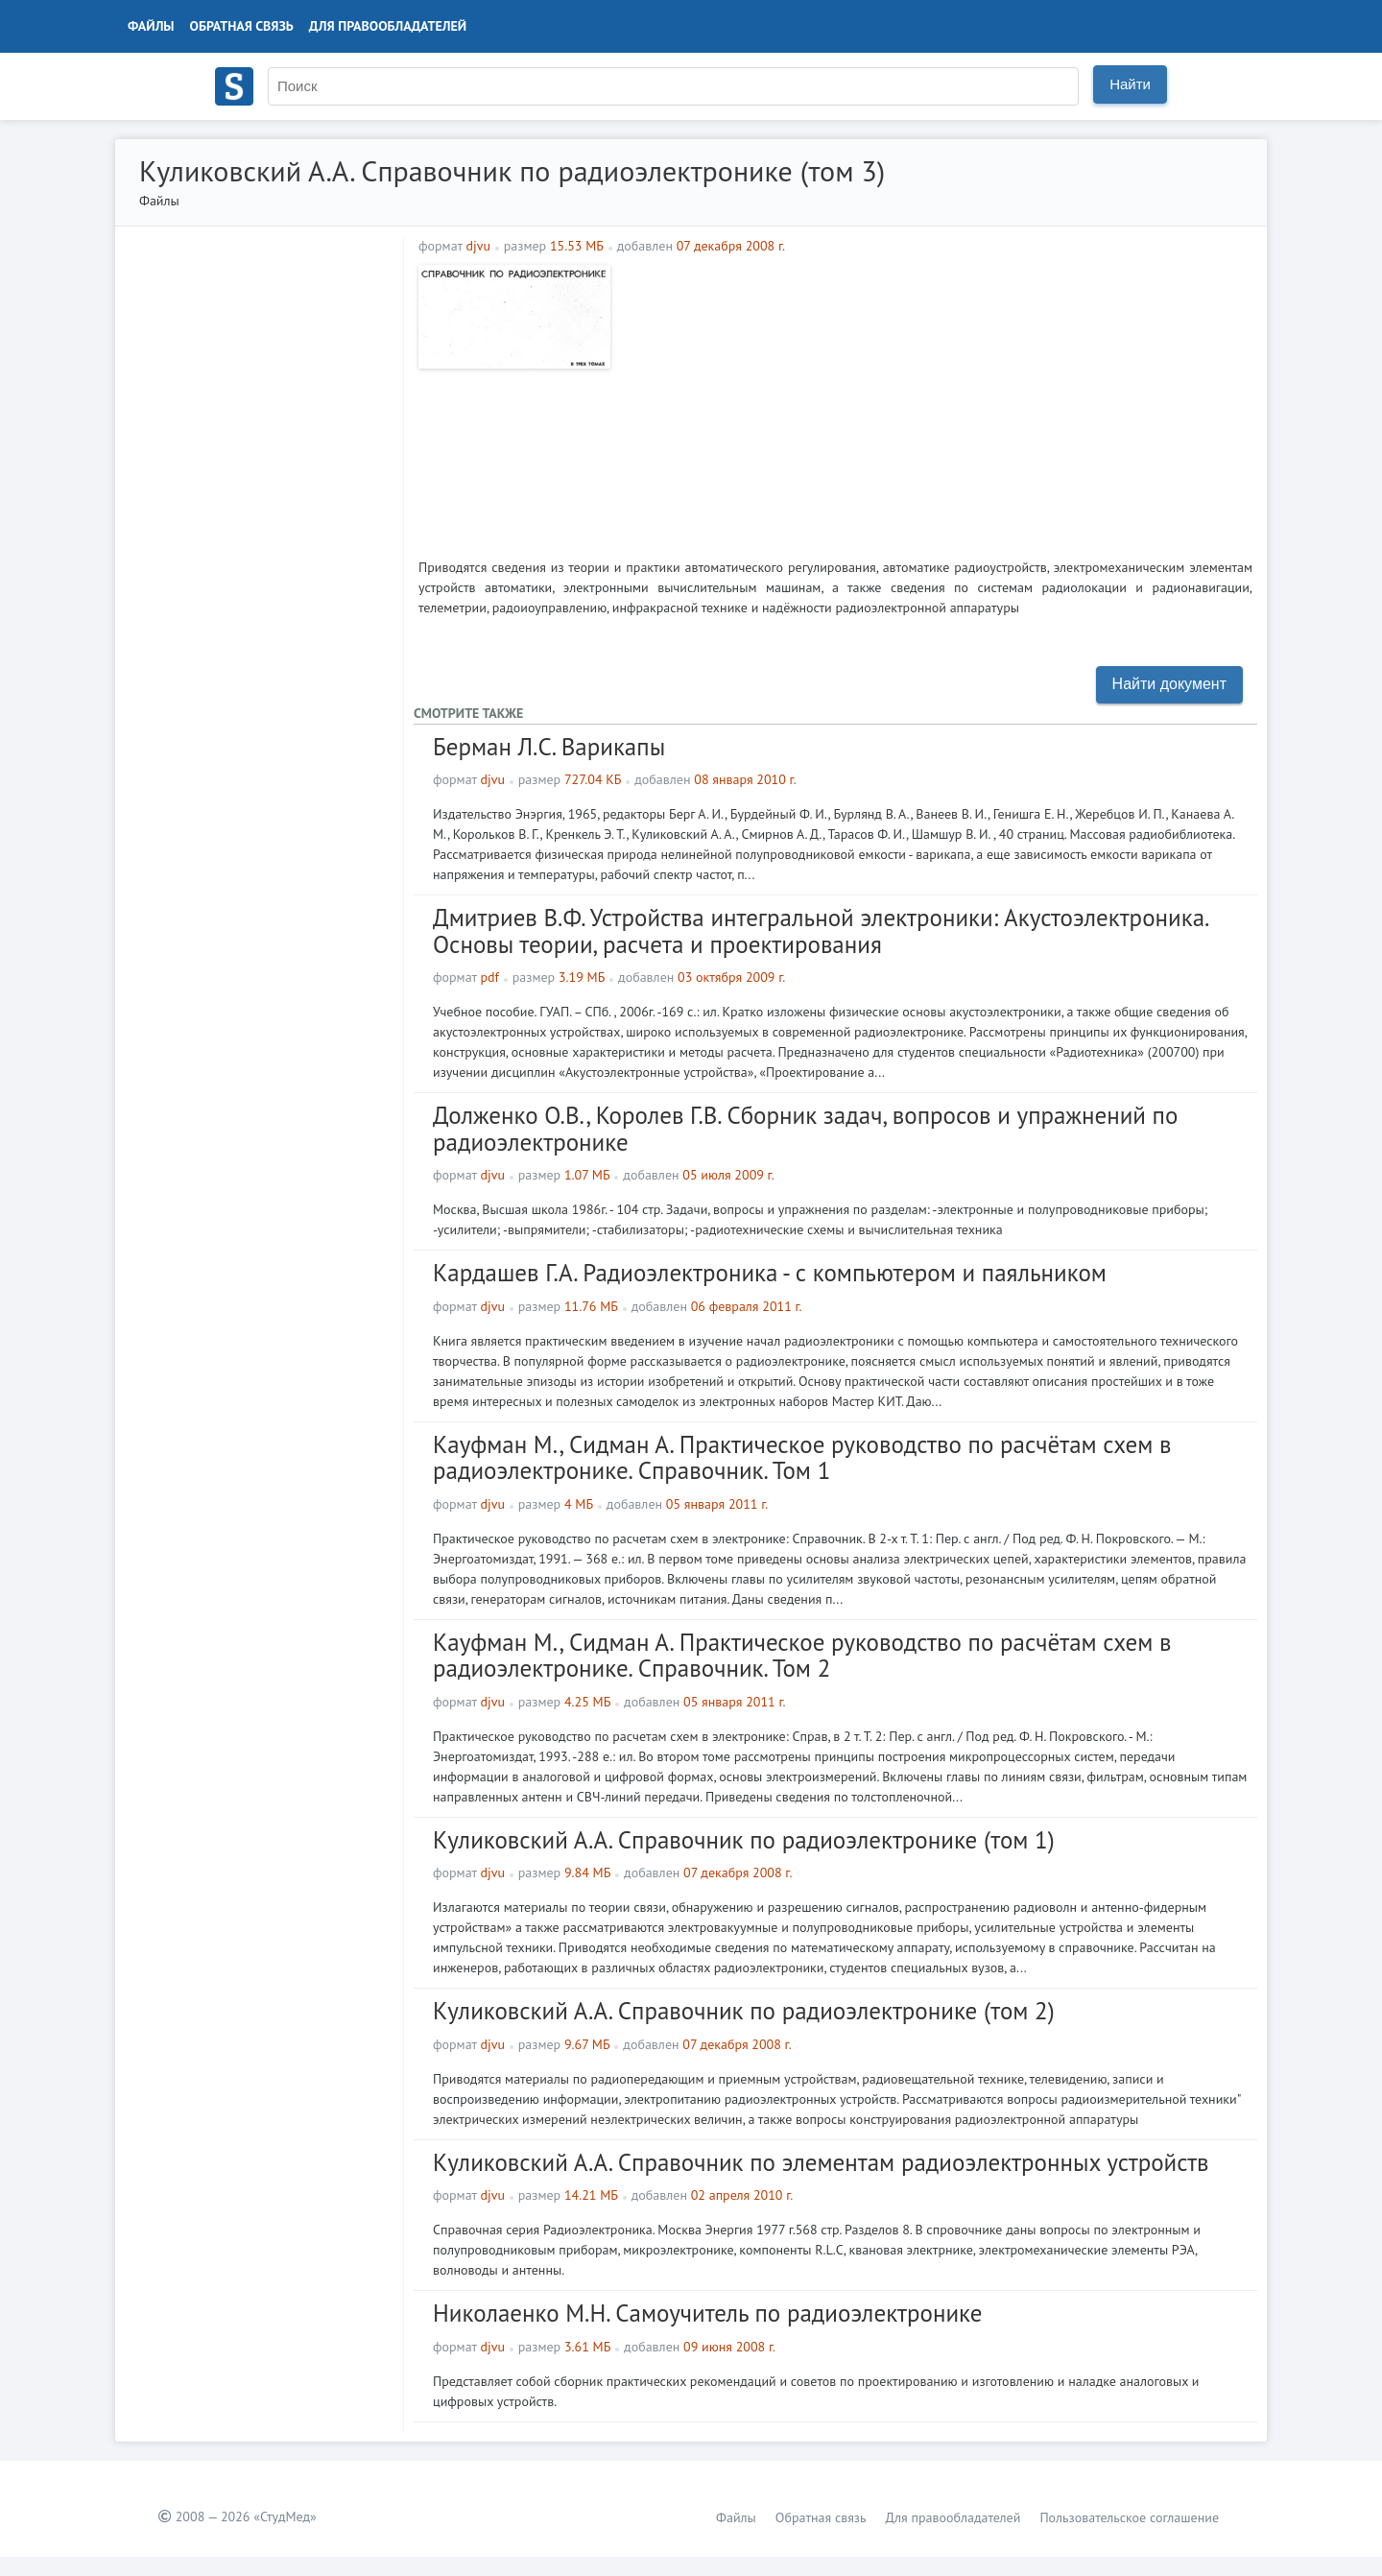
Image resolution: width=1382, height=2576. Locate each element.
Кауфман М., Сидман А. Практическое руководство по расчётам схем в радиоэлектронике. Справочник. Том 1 (802, 1458)
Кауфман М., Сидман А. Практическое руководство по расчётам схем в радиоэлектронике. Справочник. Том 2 (802, 1655)
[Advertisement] (936, 399)
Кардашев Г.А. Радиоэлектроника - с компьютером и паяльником (770, 1272)
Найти (1130, 84)
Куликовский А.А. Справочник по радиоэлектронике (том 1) (744, 1840)
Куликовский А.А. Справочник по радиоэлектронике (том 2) (744, 2010)
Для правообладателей (387, 26)
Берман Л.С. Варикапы (549, 746)
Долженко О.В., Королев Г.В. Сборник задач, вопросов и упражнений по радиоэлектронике (805, 1128)
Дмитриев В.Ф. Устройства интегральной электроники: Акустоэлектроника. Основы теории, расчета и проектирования (820, 931)
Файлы (151, 26)
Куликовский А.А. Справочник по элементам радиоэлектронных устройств (821, 2162)
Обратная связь (242, 26)
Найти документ (1169, 684)
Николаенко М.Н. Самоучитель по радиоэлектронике (707, 2313)
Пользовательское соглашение (1129, 2517)
